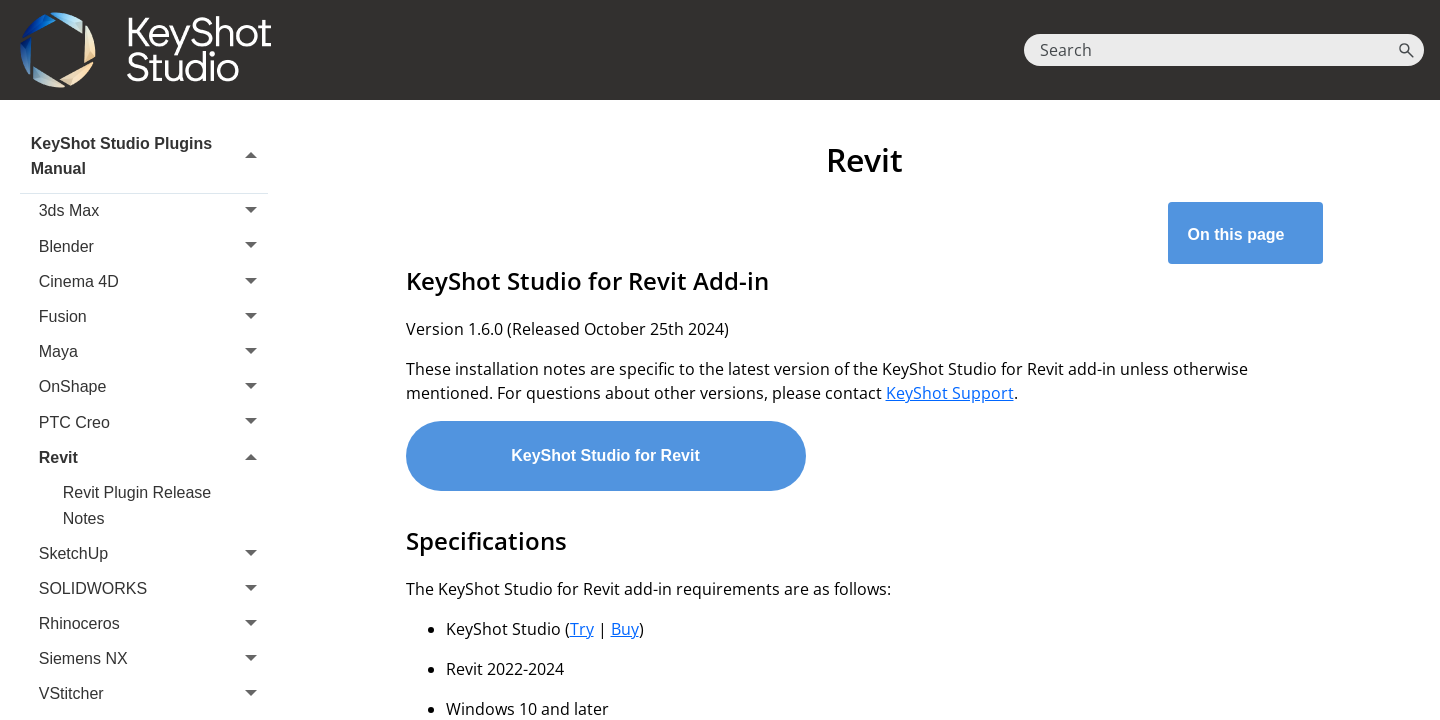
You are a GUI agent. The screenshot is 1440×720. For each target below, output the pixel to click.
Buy (625, 629)
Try (582, 629)
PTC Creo (153, 422)
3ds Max (153, 211)
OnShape (153, 387)
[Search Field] (1224, 50)
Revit (153, 457)
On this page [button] (1245, 234)
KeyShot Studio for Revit (605, 455)
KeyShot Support (950, 393)
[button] (1406, 50)
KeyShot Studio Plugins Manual (149, 156)
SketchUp (153, 553)
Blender (153, 246)
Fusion (153, 316)
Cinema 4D (153, 281)
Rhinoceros (153, 623)
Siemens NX (153, 658)
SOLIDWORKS (153, 588)
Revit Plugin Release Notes (137, 505)
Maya (153, 351)
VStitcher (153, 694)
